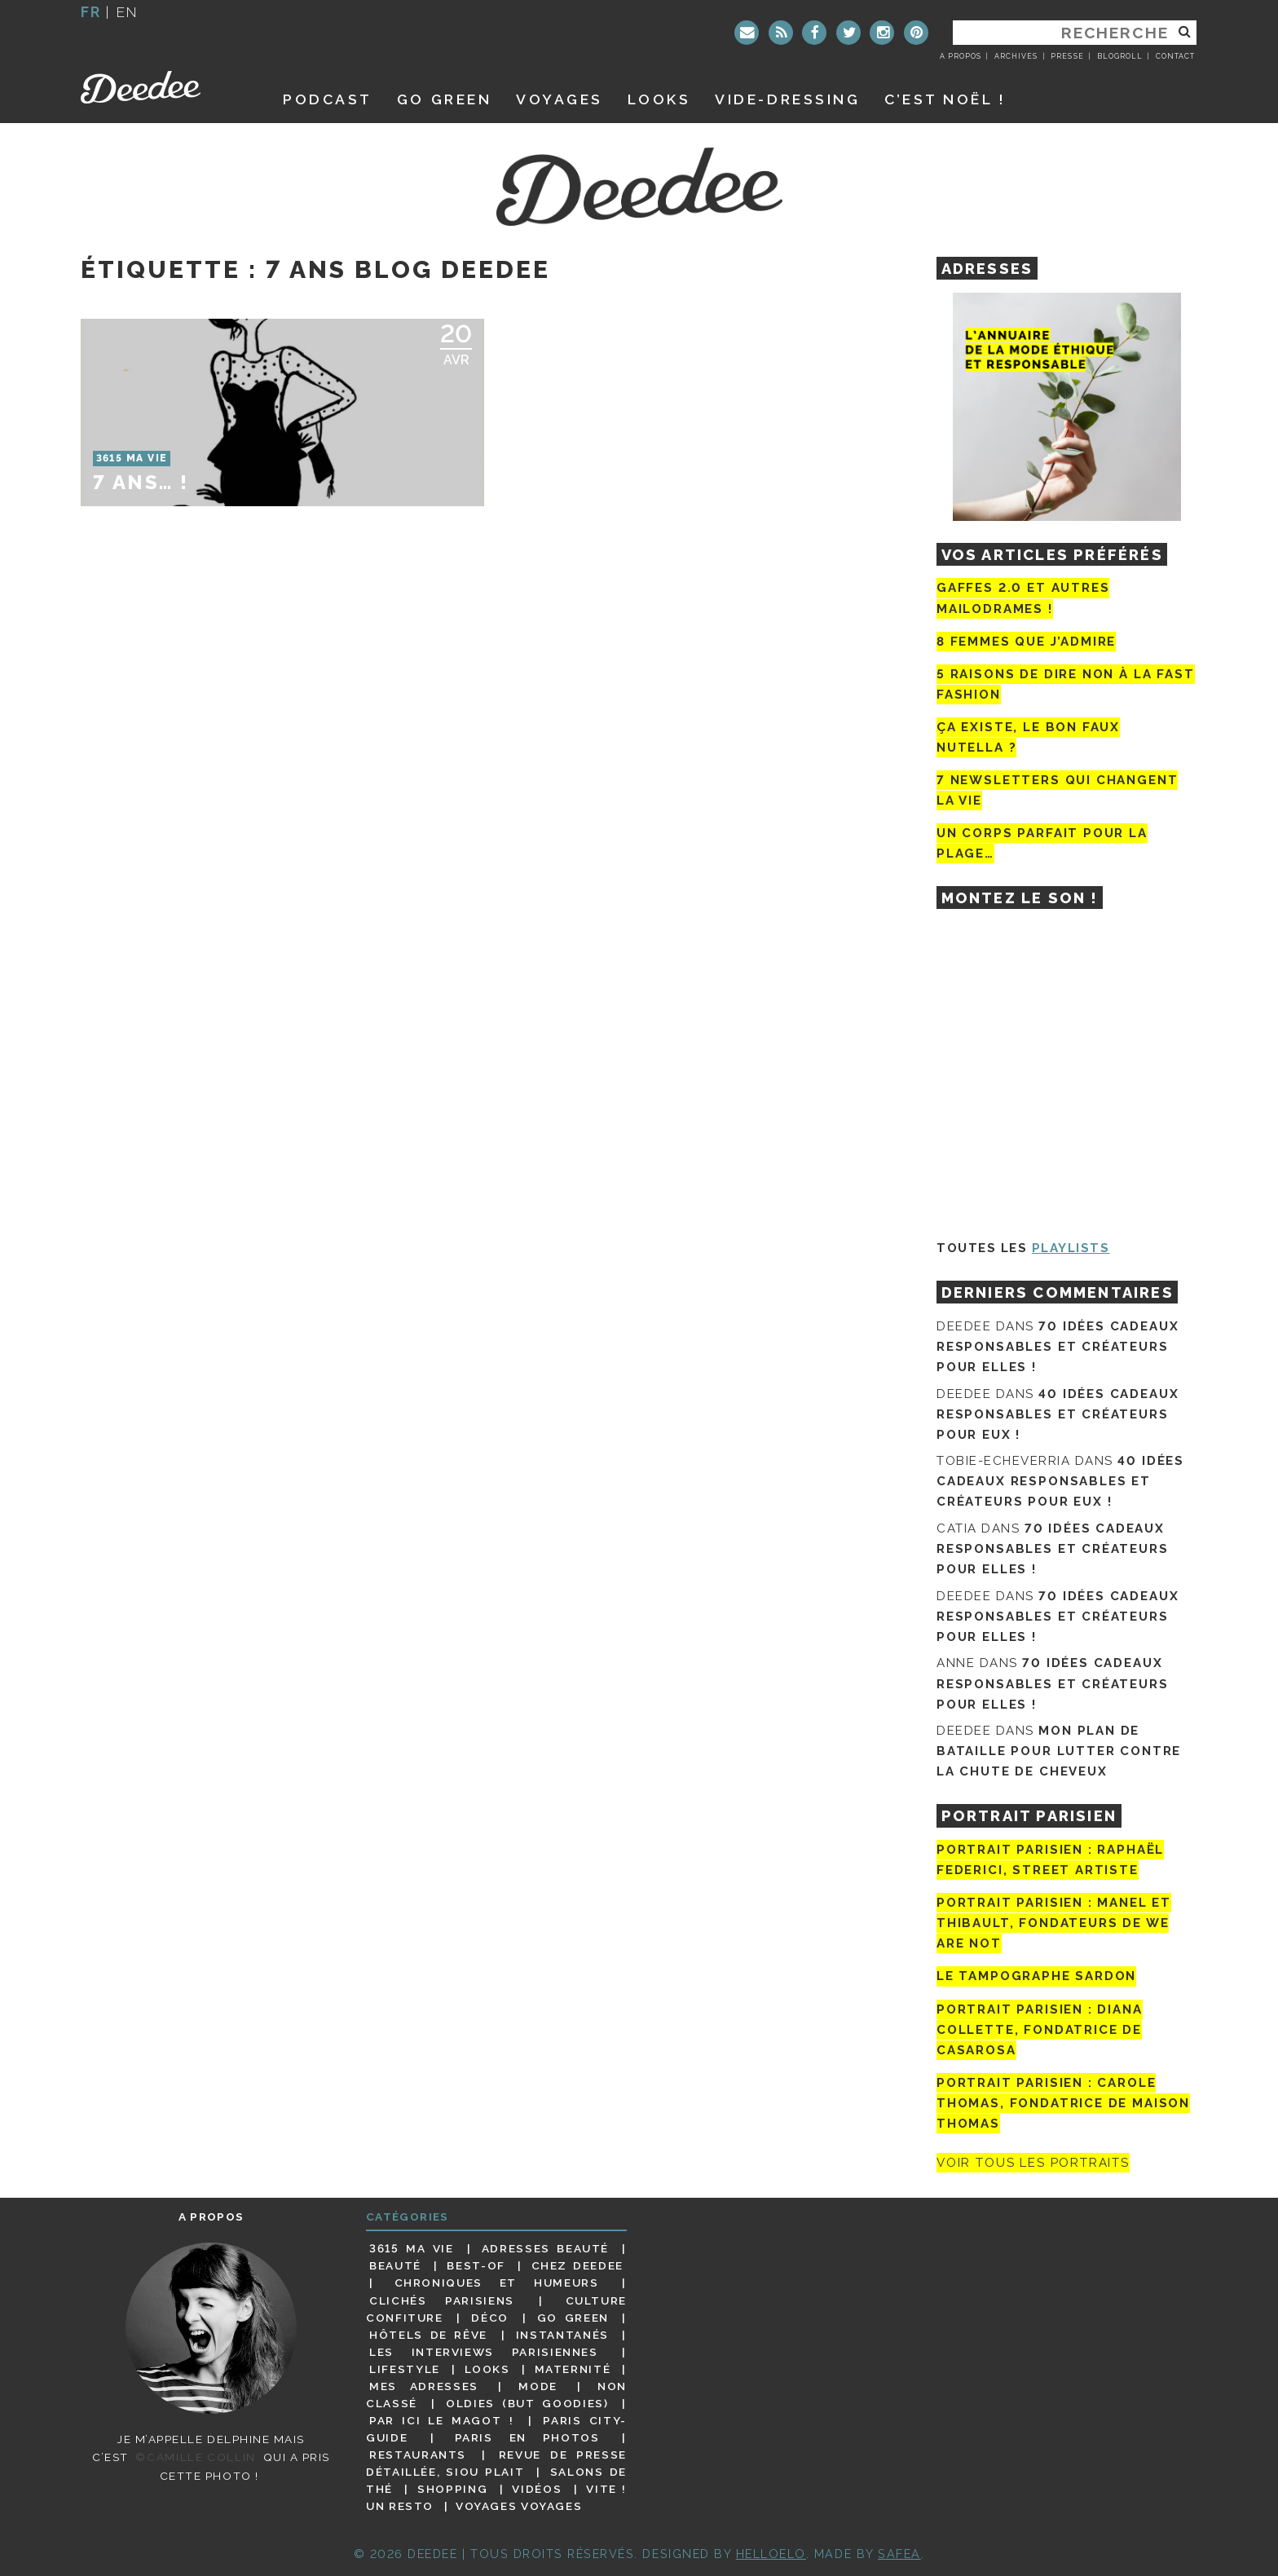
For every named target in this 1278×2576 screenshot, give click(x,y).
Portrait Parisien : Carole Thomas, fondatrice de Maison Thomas (1063, 2103)
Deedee (163, 87)
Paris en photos (527, 2437)
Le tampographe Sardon (1036, 1976)
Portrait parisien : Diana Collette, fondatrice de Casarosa (1039, 2030)
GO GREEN (444, 99)
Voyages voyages (519, 2505)
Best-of (476, 2265)
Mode (537, 2386)
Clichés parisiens (441, 2300)
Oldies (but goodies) (527, 2403)
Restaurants (417, 2454)
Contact (1175, 56)
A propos (960, 56)
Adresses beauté (545, 2248)
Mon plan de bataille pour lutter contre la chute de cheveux (1058, 1751)
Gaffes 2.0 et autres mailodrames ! (1022, 597)
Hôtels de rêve (428, 2334)
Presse (1067, 56)
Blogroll (1120, 56)
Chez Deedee (577, 2265)
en (127, 11)
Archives (1016, 56)
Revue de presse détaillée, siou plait (496, 2463)
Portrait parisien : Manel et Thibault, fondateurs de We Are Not (1053, 1923)
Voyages (559, 99)
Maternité (573, 2368)
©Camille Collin (195, 2457)
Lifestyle (404, 2368)
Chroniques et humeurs (496, 2282)
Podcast (327, 99)
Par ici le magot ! (441, 2420)
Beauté (395, 2265)
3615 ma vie (411, 2248)
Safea (899, 2554)
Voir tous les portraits (1033, 2162)
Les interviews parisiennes (483, 2351)
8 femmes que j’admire (1026, 641)
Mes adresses (423, 2386)
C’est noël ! (945, 99)
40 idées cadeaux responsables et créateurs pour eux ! (1057, 1414)
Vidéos (537, 2488)
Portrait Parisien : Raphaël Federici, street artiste (1050, 1859)
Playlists (1071, 1248)
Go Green (573, 2317)
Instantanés (562, 2334)
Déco (490, 2317)
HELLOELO (771, 2554)
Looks (659, 99)
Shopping (452, 2488)
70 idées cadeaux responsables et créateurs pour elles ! (1057, 1346)
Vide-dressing (787, 99)
